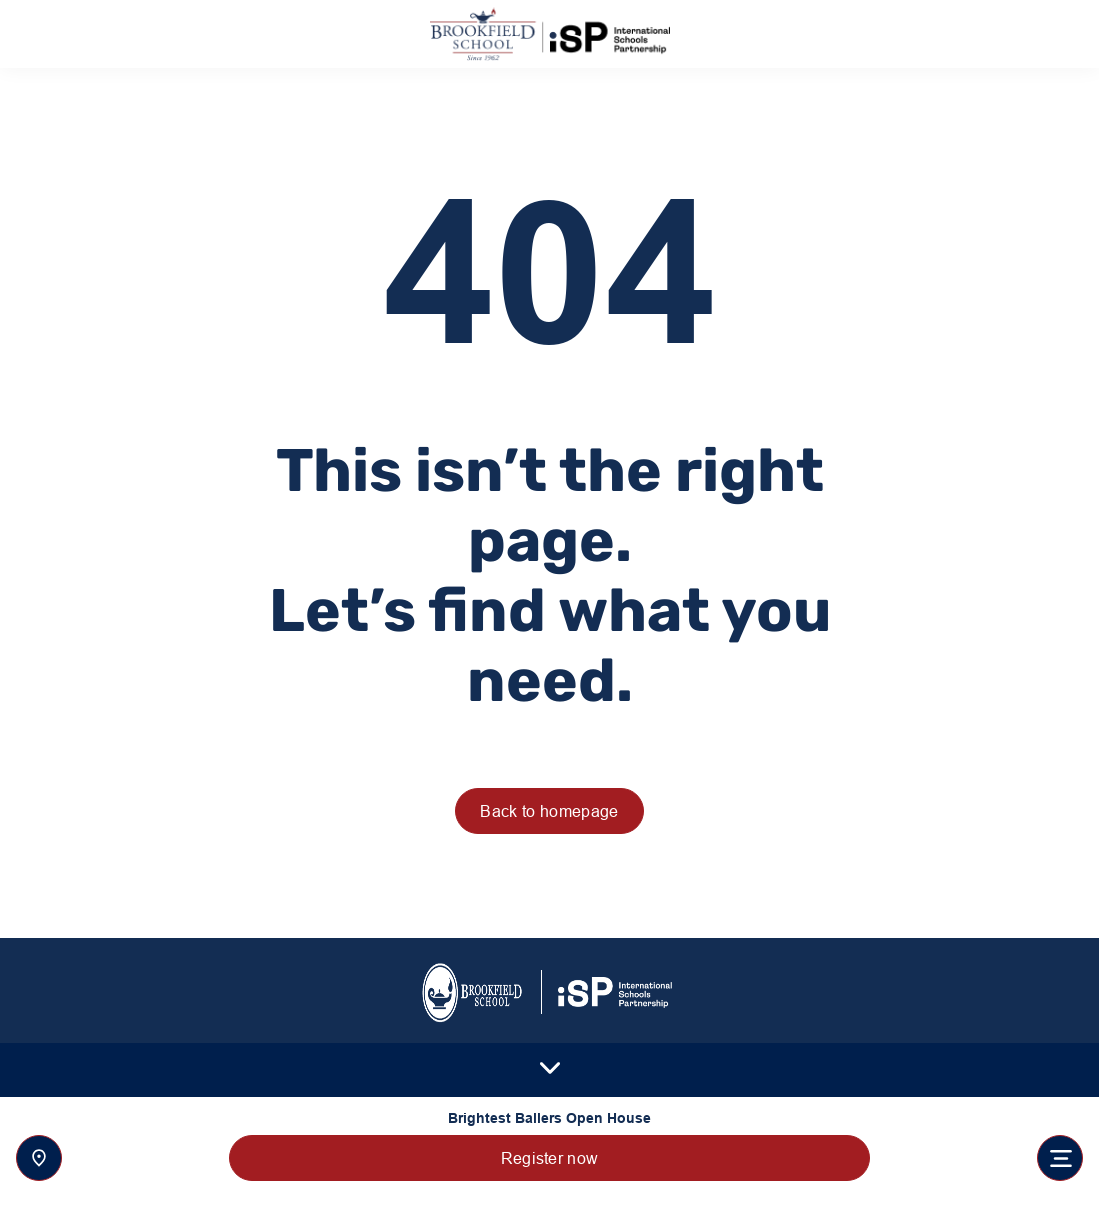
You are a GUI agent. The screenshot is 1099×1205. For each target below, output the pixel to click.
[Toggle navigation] (1060, 1158)
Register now (550, 1158)
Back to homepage (549, 811)
